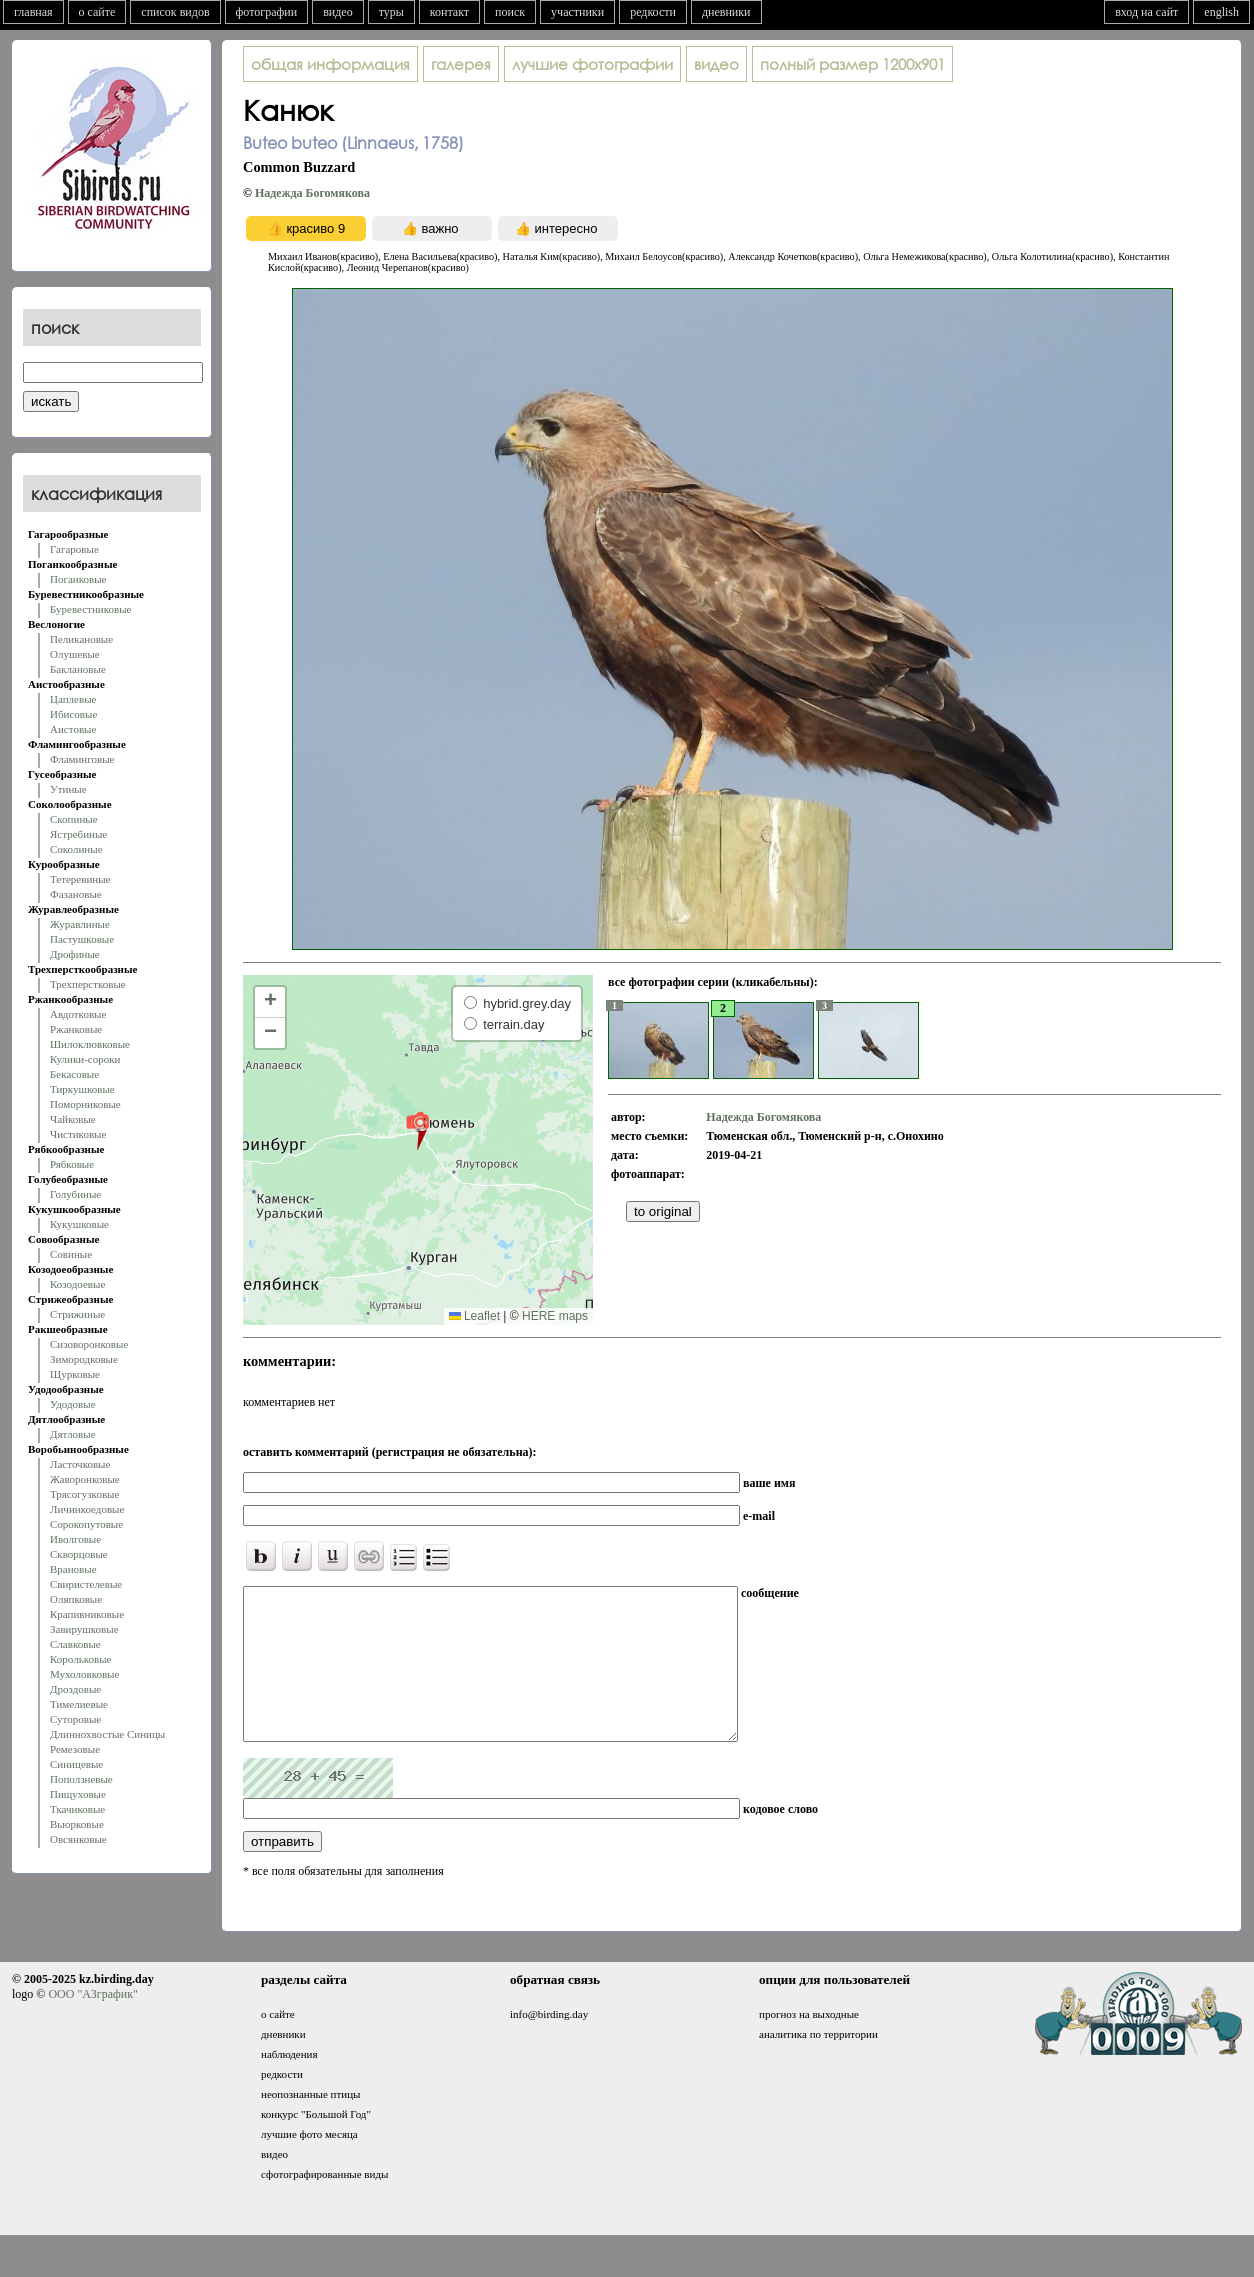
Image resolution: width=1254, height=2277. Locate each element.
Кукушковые (79, 1224)
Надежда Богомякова (312, 193)
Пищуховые (78, 1794)
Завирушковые (84, 1629)
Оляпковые (76, 1599)
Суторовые (75, 1719)
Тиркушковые (82, 1089)
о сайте (97, 12)
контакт (449, 12)
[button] (417, 1130)
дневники (726, 12)
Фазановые (76, 894)
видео (338, 12)
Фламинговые (82, 759)
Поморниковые (85, 1104)
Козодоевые (77, 1284)
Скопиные (74, 819)
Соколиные (76, 849)
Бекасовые (74, 1074)
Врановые (73, 1569)
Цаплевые (73, 699)
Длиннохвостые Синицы (107, 1734)
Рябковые (72, 1164)
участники (577, 12)
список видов (175, 12)
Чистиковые (78, 1134)
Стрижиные (77, 1314)
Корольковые (80, 1659)
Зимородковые (84, 1359)
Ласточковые (80, 1464)
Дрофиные (75, 954)
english (1221, 12)
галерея (461, 64)
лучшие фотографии (592, 64)
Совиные (71, 1254)
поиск (510, 12)
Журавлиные (80, 924)
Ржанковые (76, 1029)
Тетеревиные (80, 879)
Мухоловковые (84, 1674)
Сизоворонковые (89, 1344)
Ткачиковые (77, 1809)
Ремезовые (75, 1749)
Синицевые (76, 1764)
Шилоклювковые (90, 1044)
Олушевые (75, 654)
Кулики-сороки (85, 1059)
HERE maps (555, 1316)
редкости (653, 12)
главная (33, 12)
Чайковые (73, 1119)
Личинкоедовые (87, 1509)
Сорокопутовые (86, 1524)
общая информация (330, 64)
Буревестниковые (90, 609)
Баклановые (78, 669)
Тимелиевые (79, 1704)
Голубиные (75, 1194)
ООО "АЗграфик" (92, 2024)
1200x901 (852, 64)
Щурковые (75, 1374)
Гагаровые (74, 549)
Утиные (68, 789)
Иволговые (75, 1539)
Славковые (75, 1644)
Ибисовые (73, 714)
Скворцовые (79, 1554)
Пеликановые (81, 639)
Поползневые (81, 1779)
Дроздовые (75, 1689)
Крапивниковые (87, 1614)
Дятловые (73, 1434)
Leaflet (474, 1316)
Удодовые (73, 1404)
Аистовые (73, 729)
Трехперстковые (88, 984)
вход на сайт (1146, 12)
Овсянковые (78, 1839)
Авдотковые (78, 1014)
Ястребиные (78, 834)
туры (391, 12)
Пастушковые (82, 939)
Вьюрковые (77, 1824)
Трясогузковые (84, 1494)
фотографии (267, 12)
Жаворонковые (85, 1479)
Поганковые (78, 579)
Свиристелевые (86, 1584)
